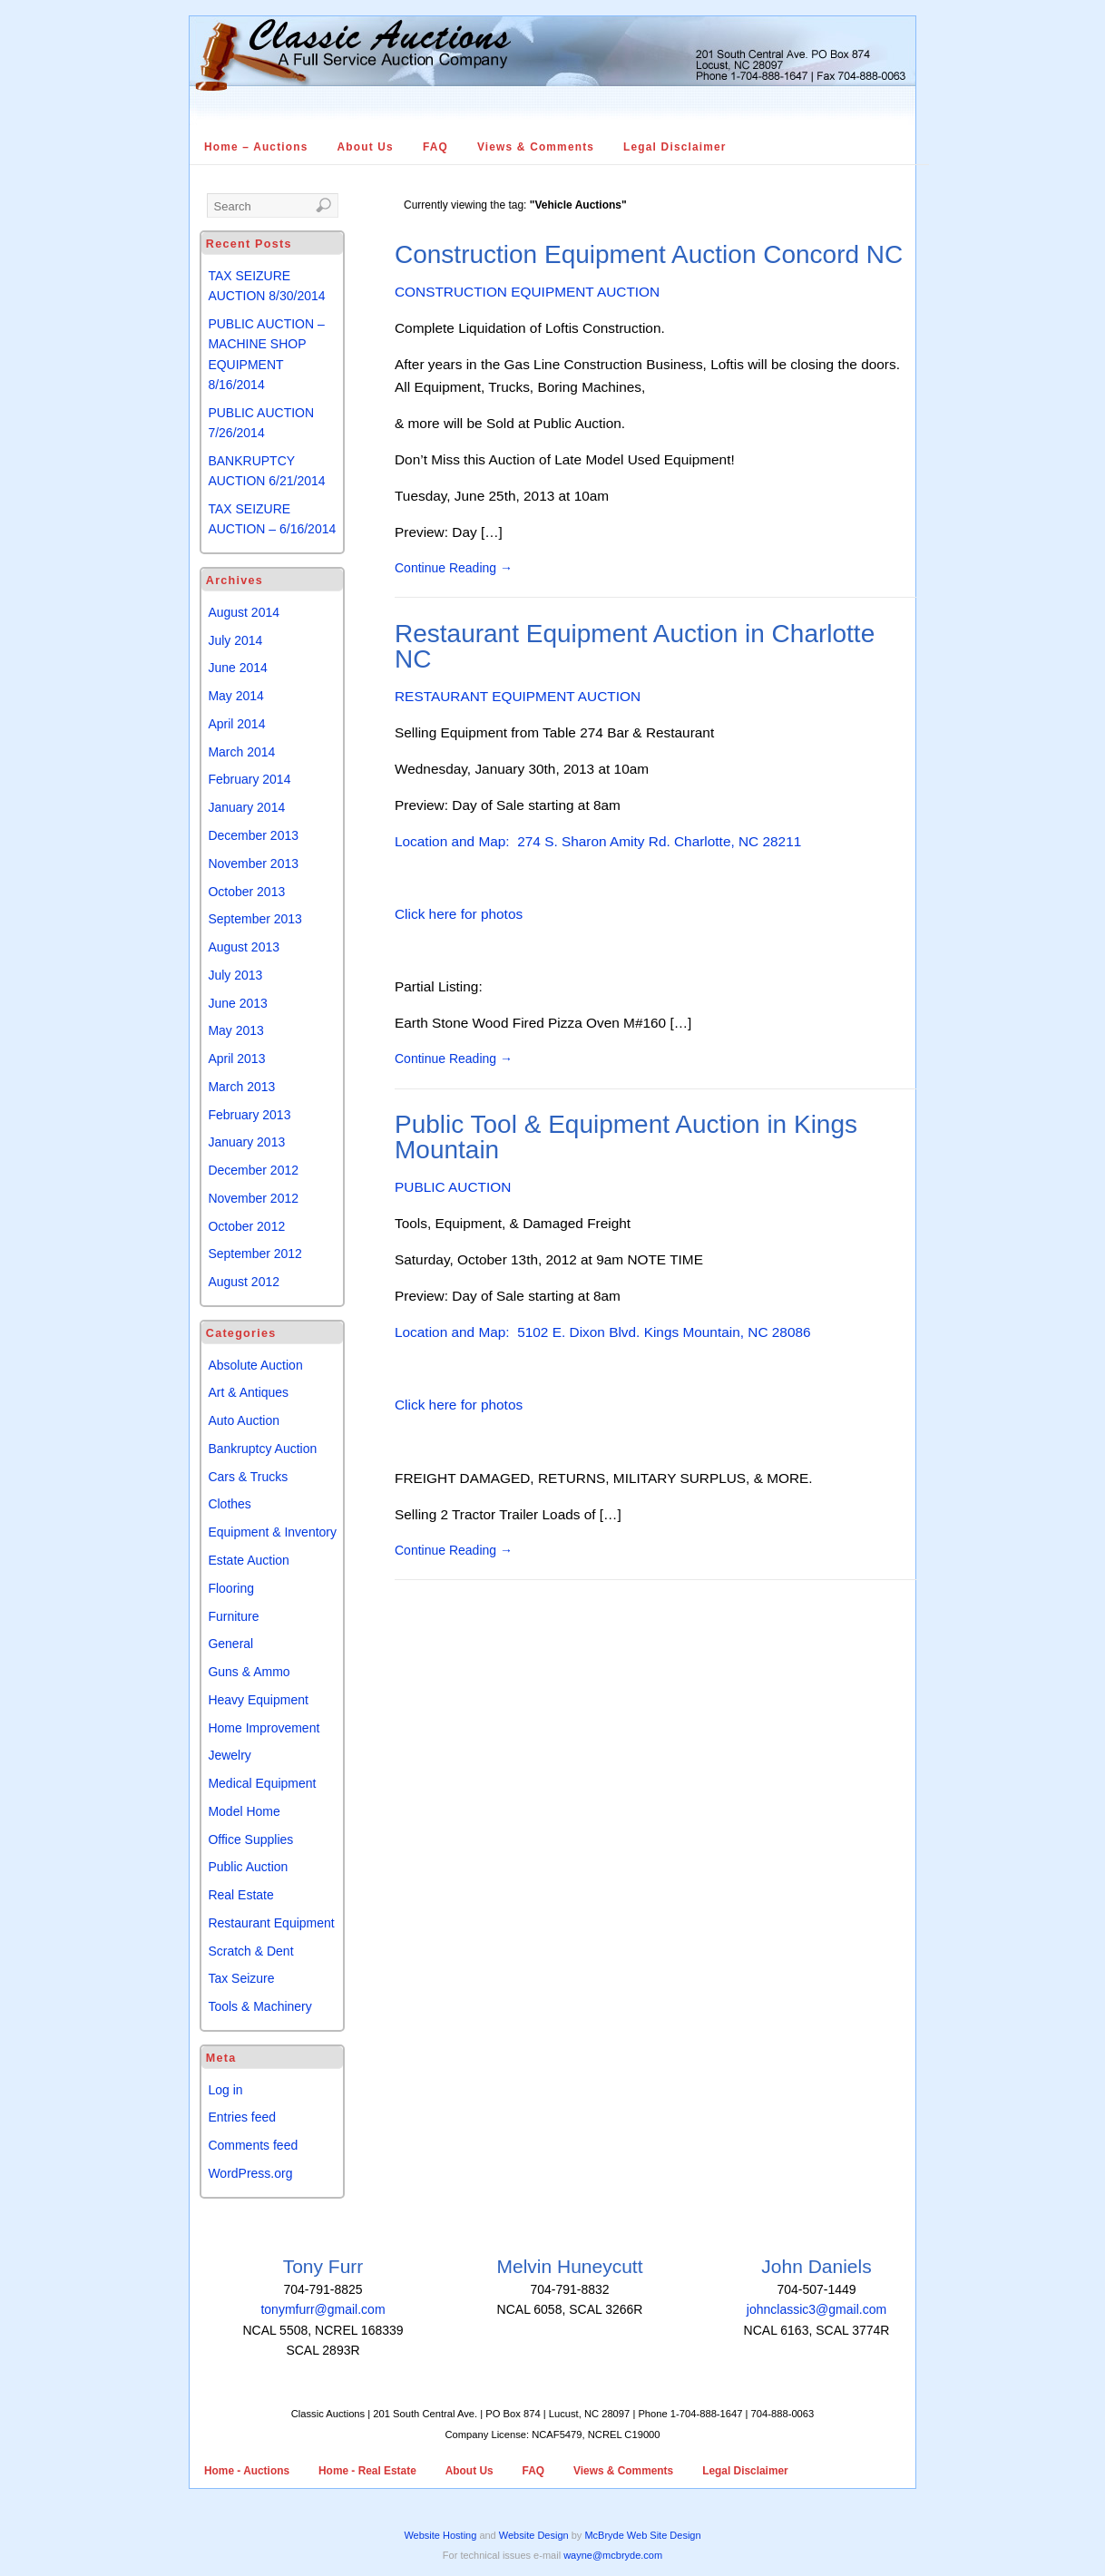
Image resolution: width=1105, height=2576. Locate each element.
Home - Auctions (246, 2470)
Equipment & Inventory (272, 1532)
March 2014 (241, 752)
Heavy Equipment (258, 1700)
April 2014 (236, 724)
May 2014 (235, 695)
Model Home (243, 1811)
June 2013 (237, 1003)
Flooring (231, 1588)
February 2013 (249, 1114)
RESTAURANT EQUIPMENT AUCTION (518, 696)
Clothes (229, 1504)
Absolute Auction (255, 1365)
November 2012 (253, 1198)
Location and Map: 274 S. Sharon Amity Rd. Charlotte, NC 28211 (598, 841)
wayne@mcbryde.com (612, 2555)
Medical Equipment (262, 1783)
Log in (225, 2090)
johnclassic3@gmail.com (816, 2309)
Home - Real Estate (367, 2470)
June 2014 (237, 667)
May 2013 (235, 1030)
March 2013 (241, 1086)
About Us (365, 147)
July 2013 (235, 975)
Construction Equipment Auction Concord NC (649, 254)
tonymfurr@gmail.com (322, 2309)
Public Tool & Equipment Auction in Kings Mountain (626, 1137)
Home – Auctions (256, 147)
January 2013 (246, 1142)
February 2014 (249, 779)
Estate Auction (248, 1560)
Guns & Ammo (248, 1671)
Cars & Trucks (248, 1476)
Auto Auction (243, 1420)
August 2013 (243, 947)
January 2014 (246, 807)
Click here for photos (459, 914)
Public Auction (248, 1866)
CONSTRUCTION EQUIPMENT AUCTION (527, 291)
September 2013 (255, 919)
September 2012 (255, 1253)
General (230, 1643)
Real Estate (240, 1895)
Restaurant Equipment (271, 1923)
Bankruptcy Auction (262, 1448)
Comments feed (253, 2145)
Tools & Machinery (259, 2006)
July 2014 (235, 640)
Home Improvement (263, 1728)
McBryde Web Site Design (642, 2535)
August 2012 (243, 1281)
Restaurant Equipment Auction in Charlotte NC (635, 646)
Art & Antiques (248, 1392)
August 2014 (243, 612)
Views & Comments (535, 147)
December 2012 (253, 1170)
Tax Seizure (241, 1978)
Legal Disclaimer (675, 147)
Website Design (534, 2535)
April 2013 (236, 1058)
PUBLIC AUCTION (453, 1187)
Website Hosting (440, 2535)
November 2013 (253, 863)
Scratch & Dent (250, 1951)
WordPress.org (250, 2173)
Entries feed (242, 2117)
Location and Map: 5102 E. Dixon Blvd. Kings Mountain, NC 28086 (603, 1332)
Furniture (233, 1616)
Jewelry (229, 1755)
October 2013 (246, 891)
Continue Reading (454, 568)
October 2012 (246, 1226)
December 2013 (253, 835)
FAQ (435, 147)
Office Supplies (250, 1839)
